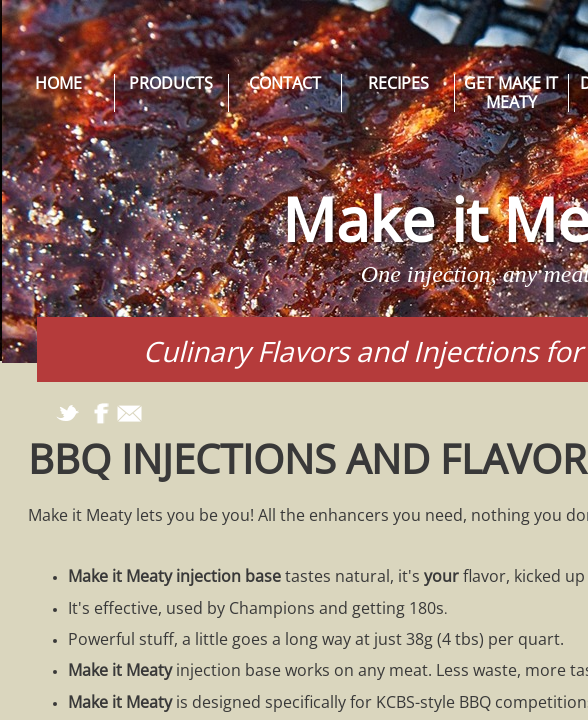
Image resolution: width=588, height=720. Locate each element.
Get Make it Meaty (511, 93)
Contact (285, 83)
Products (171, 83)
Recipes (398, 83)
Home (58, 83)
